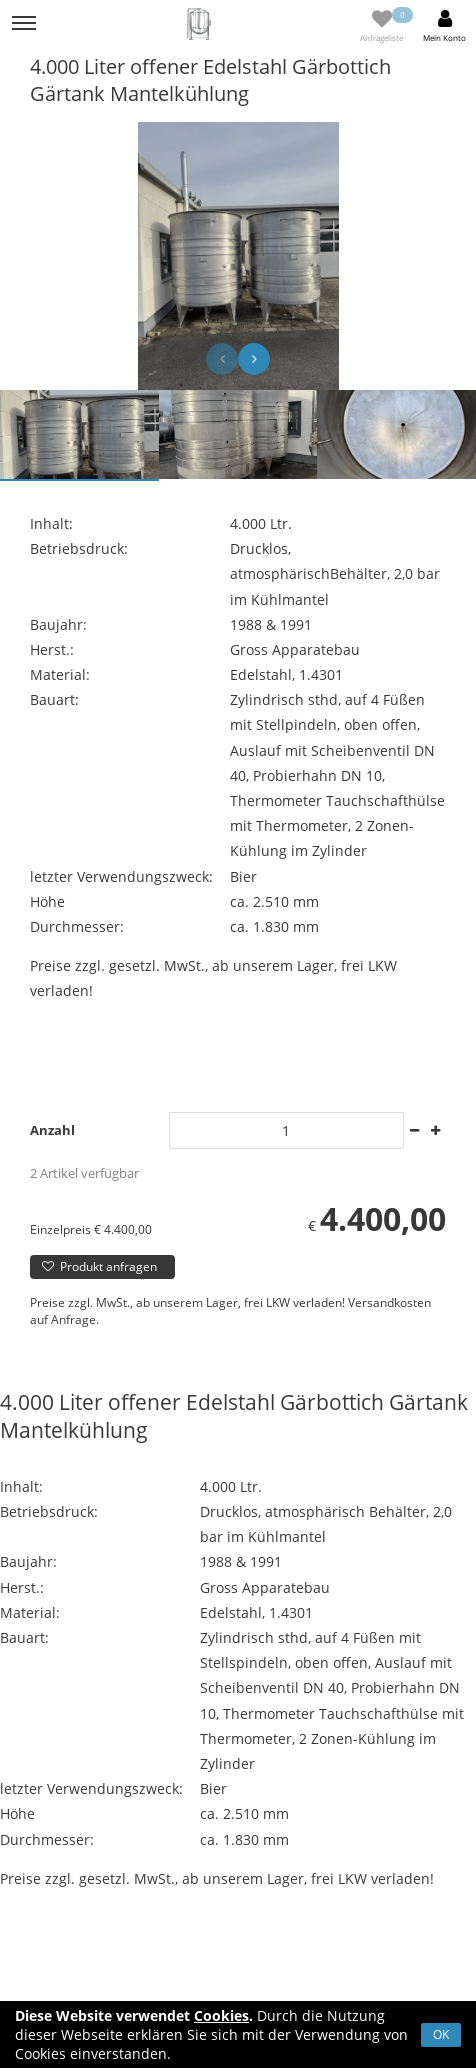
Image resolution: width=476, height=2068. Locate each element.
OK (441, 2034)
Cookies (221, 2015)
